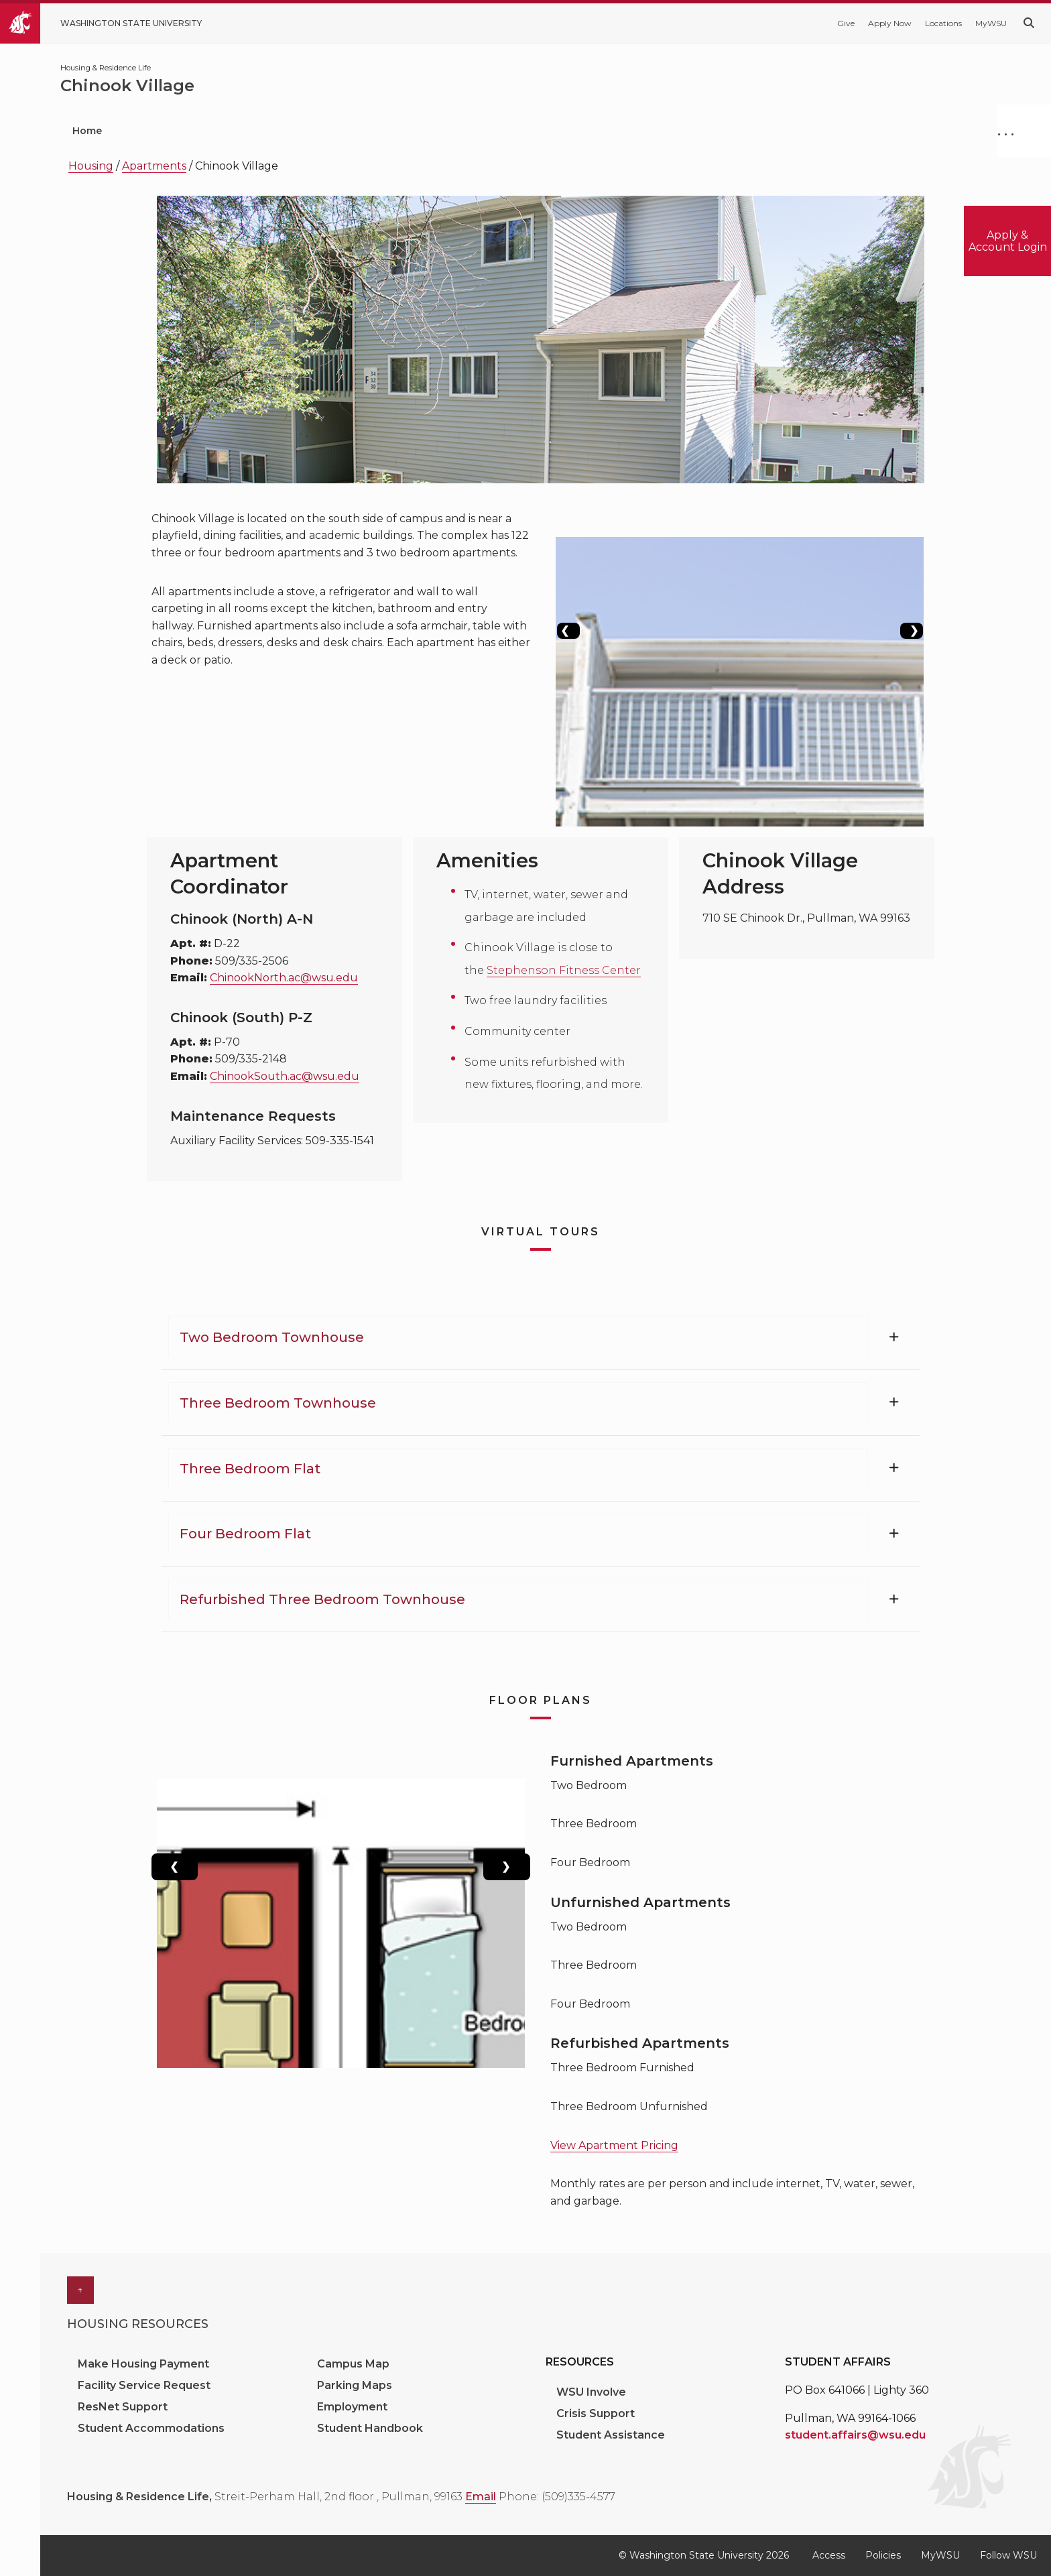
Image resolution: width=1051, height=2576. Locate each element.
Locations (943, 23)
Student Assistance (610, 2435)
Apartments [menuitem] (590, 131)
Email (480, 2496)
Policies (883, 2555)
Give (846, 23)
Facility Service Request (144, 2385)
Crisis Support (595, 2413)
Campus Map (353, 2363)
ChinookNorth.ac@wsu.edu (284, 977)
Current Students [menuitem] (342, 131)
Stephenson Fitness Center (564, 970)
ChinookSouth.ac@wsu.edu (284, 1076)
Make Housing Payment (145, 2363)
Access (828, 2555)
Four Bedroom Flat (245, 1534)
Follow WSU (1008, 2555)
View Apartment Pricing (614, 2145)
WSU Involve (591, 2392)
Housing (90, 166)
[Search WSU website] (1028, 23)
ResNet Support (123, 2406)
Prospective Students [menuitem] (198, 131)
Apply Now (890, 23)
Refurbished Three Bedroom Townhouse (322, 1599)
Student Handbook (370, 2428)
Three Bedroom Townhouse (278, 1403)
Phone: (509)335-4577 (557, 2496)
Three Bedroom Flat (250, 1469)
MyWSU (991, 23)
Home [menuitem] (87, 131)
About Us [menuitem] (691, 131)
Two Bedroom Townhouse (272, 1337)
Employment (352, 2406)
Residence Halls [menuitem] (473, 131)
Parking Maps (354, 2385)
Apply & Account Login (1008, 241)
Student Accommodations (152, 2428)
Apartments (154, 166)
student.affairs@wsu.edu (855, 2435)
